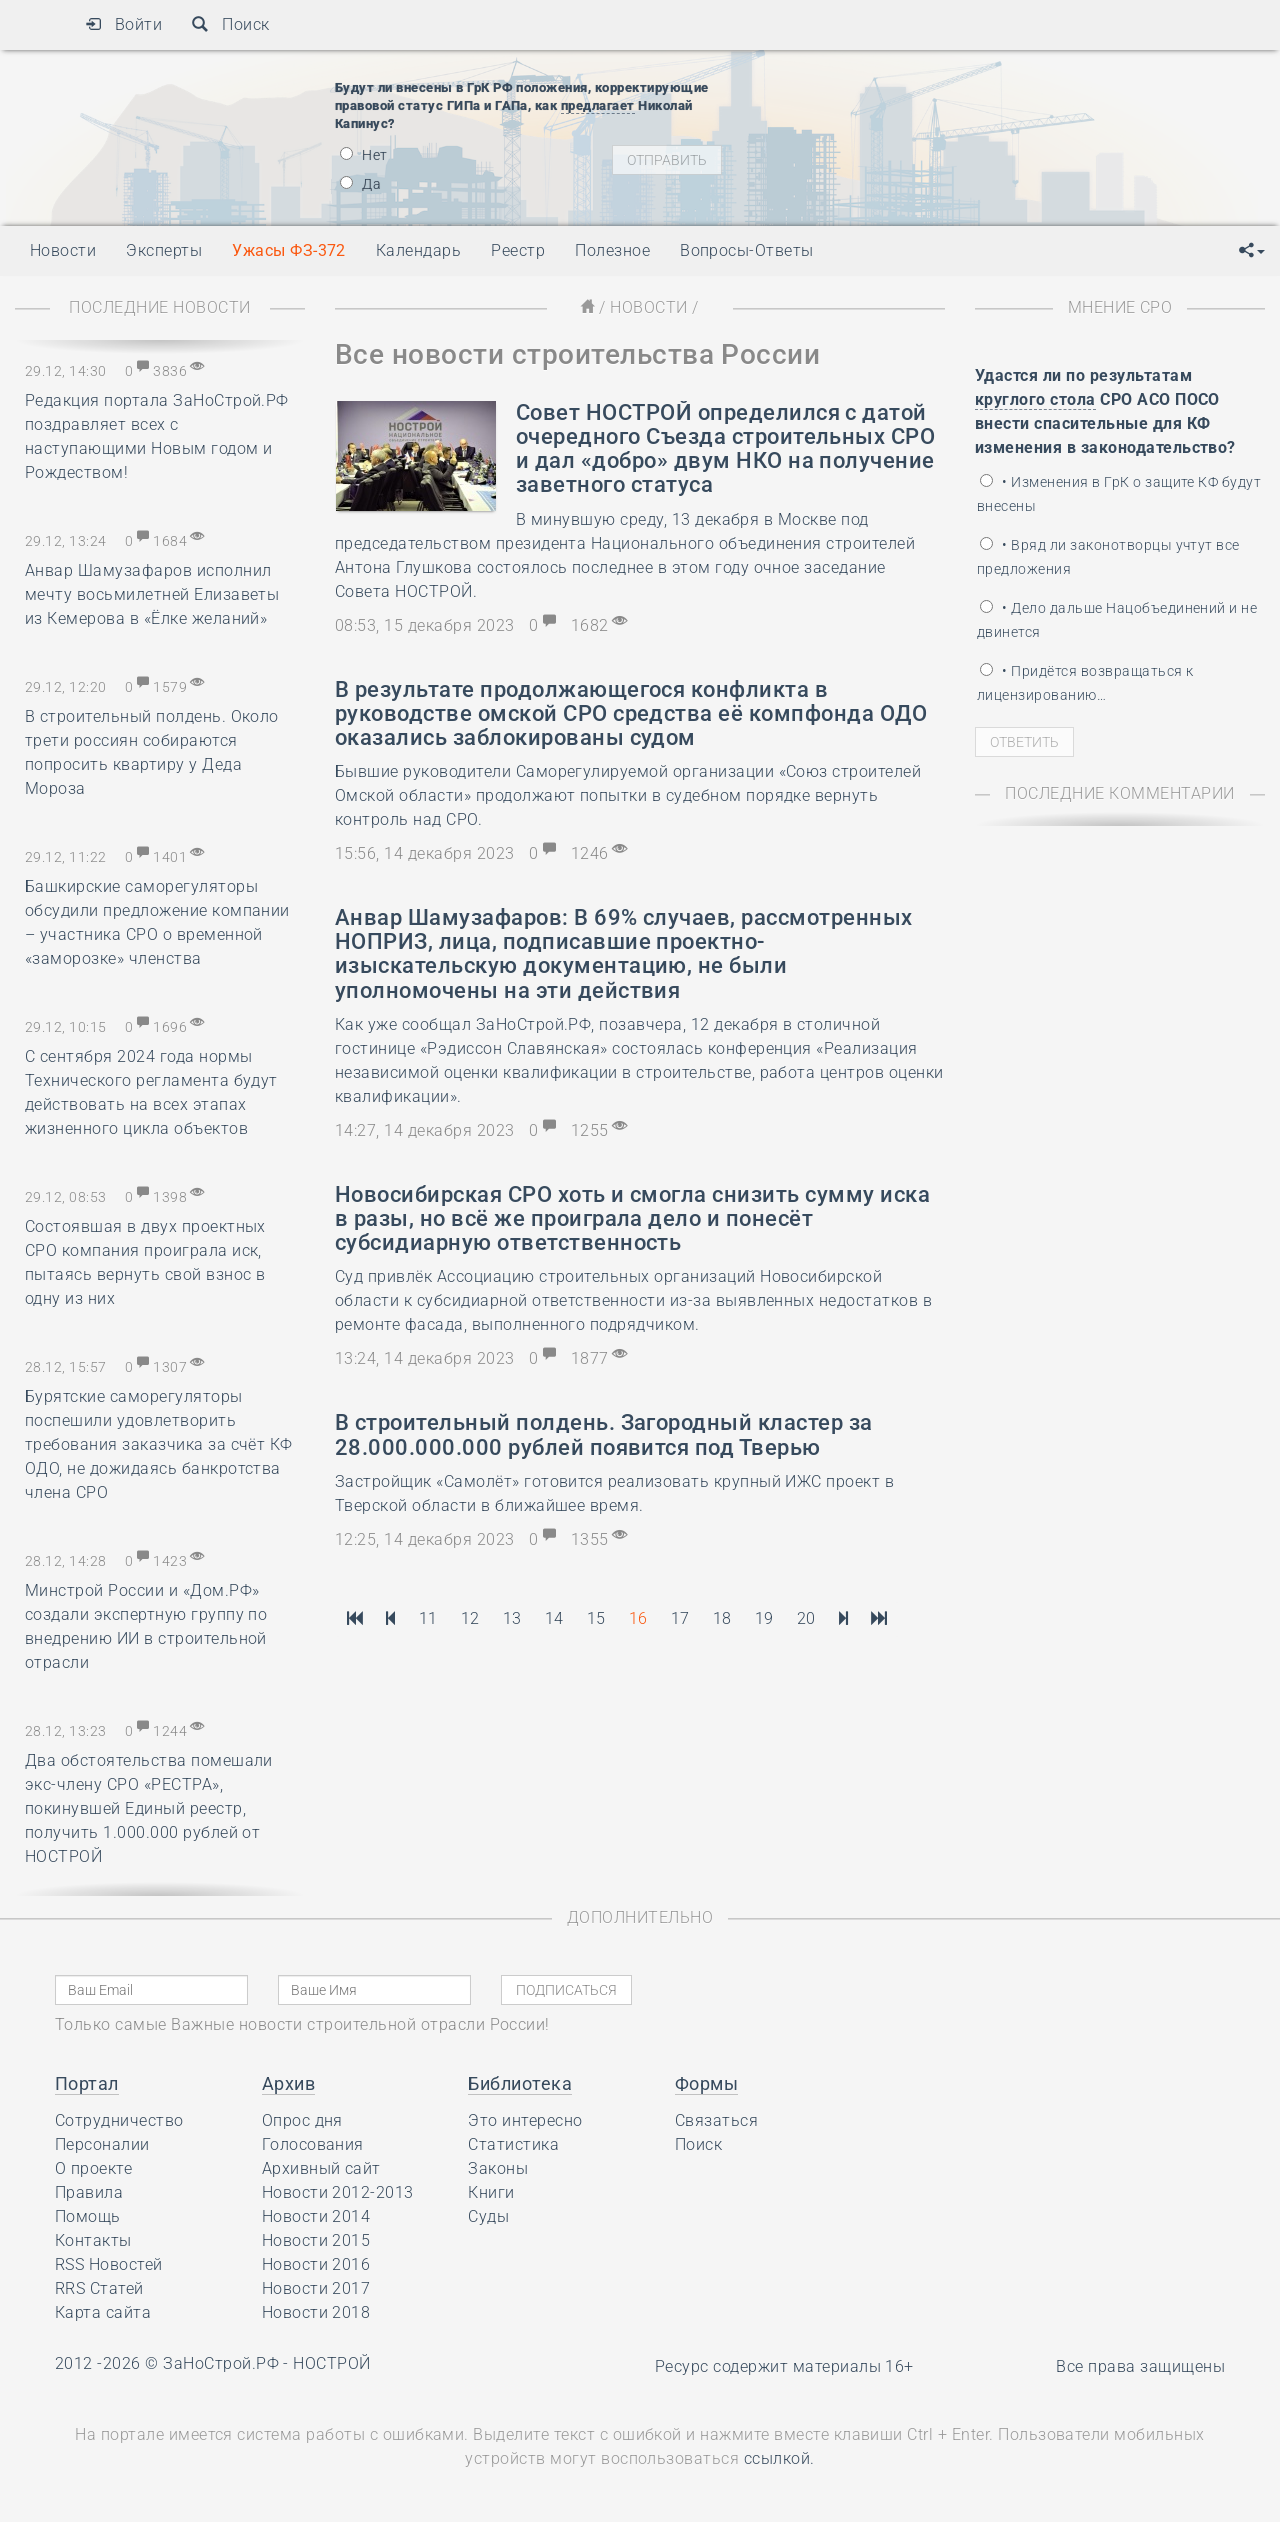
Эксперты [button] (164, 250)
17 (680, 1618)
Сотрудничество (119, 2120)
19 (764, 1618)
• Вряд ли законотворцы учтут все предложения (1108, 557)
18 (722, 1618)
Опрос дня (302, 2120)
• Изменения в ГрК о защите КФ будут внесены (1119, 494)
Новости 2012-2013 (338, 2192)
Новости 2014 (316, 2216)
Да (360, 184)
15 (596, 1618)
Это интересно (525, 2120)
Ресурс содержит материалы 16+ (784, 2366)
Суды (488, 2216)
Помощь (88, 2216)
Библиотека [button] (520, 2083)
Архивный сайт (321, 2168)
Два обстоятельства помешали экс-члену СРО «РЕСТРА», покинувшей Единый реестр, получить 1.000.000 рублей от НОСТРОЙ (149, 1808)
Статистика (513, 2144)
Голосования (313, 2144)
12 (470, 1618)
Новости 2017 (316, 2288)
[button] (1252, 251)
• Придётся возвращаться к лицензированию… (1085, 683)
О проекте (93, 2168)
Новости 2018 (316, 2312)
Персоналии (102, 2144)
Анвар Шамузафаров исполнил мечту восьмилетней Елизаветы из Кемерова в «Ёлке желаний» (152, 594)
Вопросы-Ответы (747, 250)
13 (512, 1618)
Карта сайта (103, 2312)
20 (806, 1618)
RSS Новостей (109, 2264)
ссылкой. (779, 2458)
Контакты (93, 2240)
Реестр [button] (518, 250)
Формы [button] (706, 2083)
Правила (89, 2192)
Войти (123, 24)
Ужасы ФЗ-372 (289, 250)
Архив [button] (288, 2083)
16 (638, 1618)
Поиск (230, 24)
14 (554, 1618)
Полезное (612, 250)
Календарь (418, 250)
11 (428, 1618)
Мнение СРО (1120, 307)
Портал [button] (87, 2083)
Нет (364, 155)
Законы (498, 2168)
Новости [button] (63, 250)
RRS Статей (99, 2288)
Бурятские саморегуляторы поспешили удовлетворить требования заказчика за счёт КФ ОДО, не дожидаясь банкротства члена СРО (159, 1444)
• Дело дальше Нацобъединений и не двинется (1117, 620)
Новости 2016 (316, 2264)
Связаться (716, 2120)
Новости (648, 307)
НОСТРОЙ (331, 2363)
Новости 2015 (316, 2240)
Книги (491, 2192)
